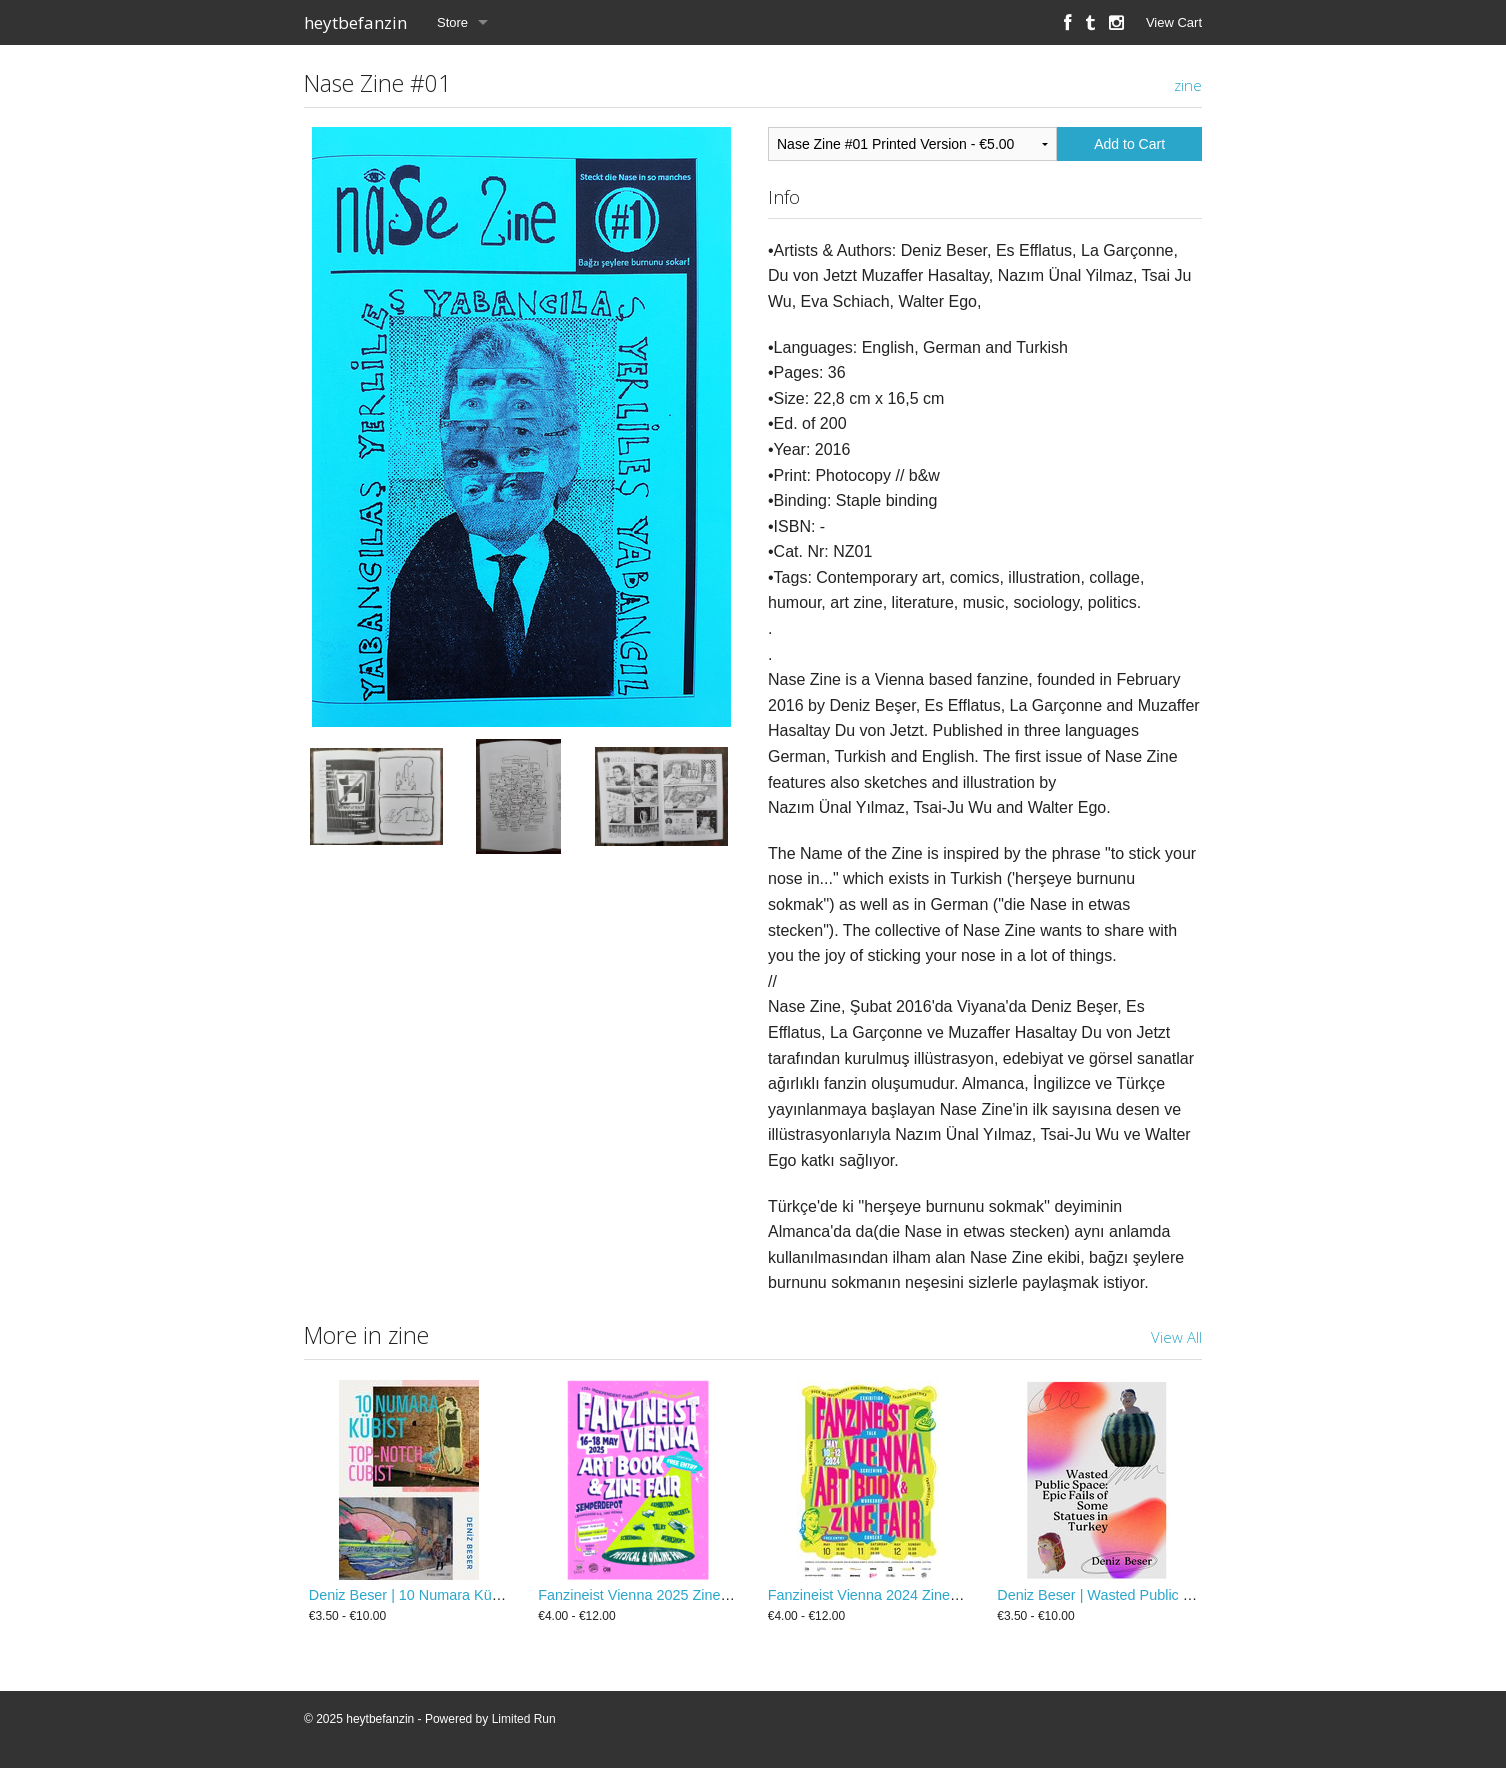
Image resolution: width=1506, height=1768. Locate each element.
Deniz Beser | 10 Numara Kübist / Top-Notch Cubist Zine (488, 1595)
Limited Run (524, 1719)
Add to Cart (1129, 144)
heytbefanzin (355, 22)
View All (1176, 1337)
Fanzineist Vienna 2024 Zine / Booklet (889, 1595)
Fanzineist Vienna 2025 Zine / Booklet (659, 1595)
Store (452, 22)
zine (1188, 85)
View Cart (1174, 22)
